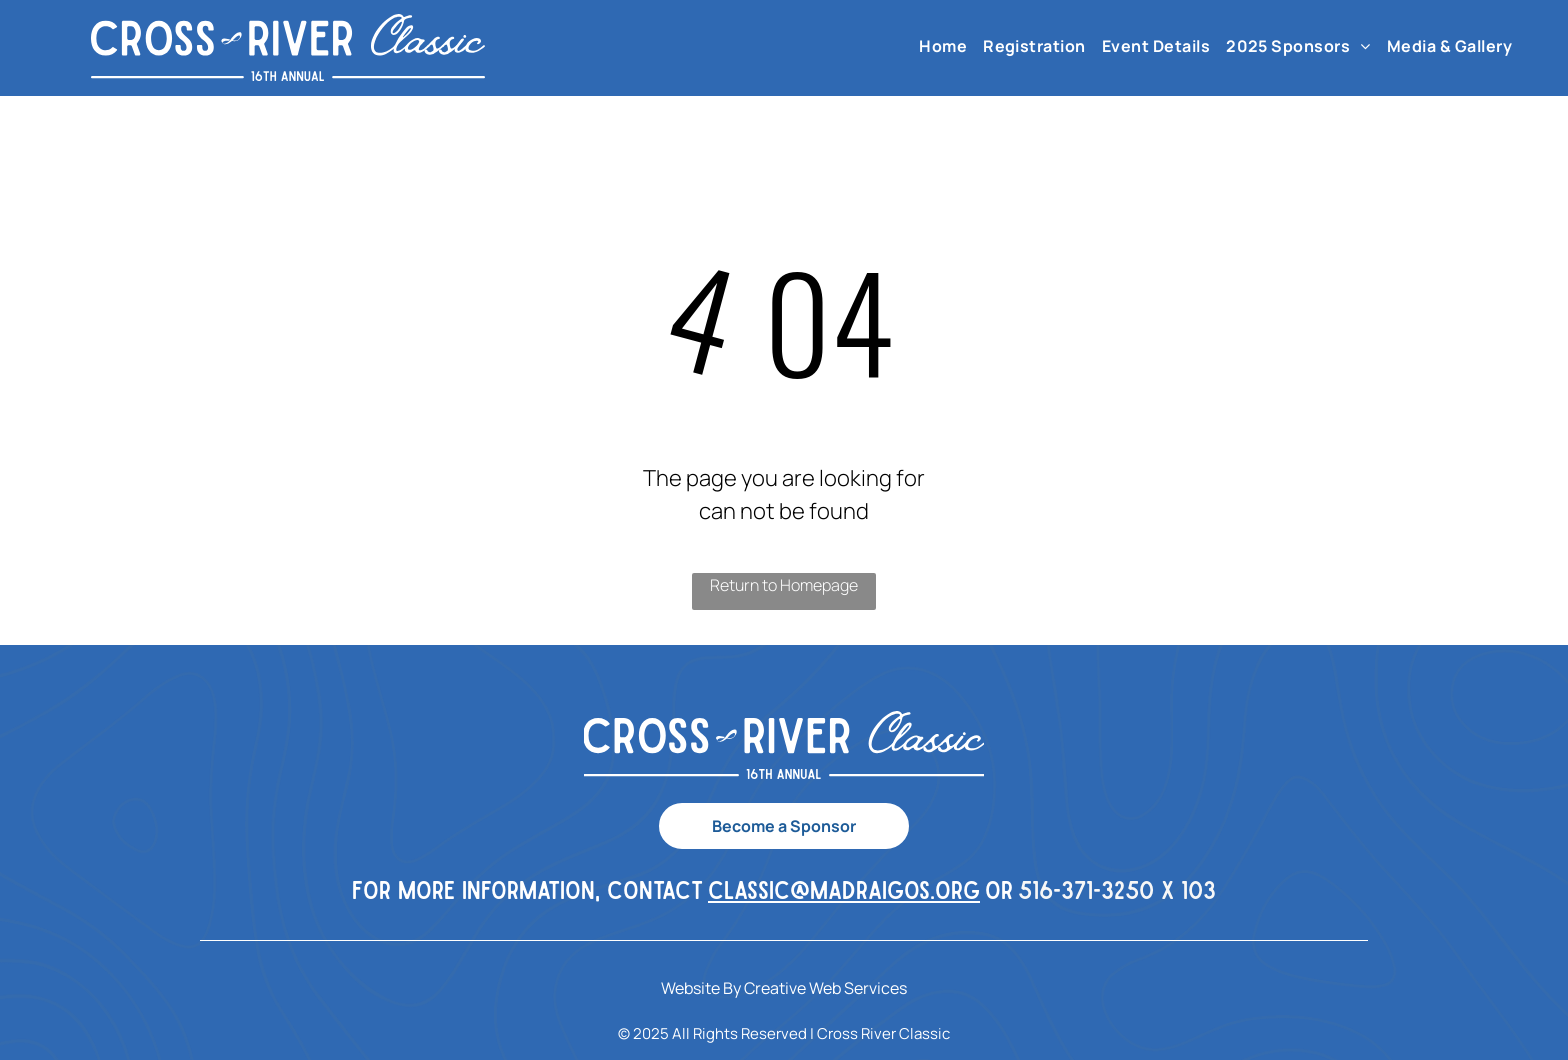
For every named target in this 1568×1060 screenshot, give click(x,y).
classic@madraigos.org (844, 889)
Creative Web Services (825, 988)
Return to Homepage (784, 585)
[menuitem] (943, 46)
